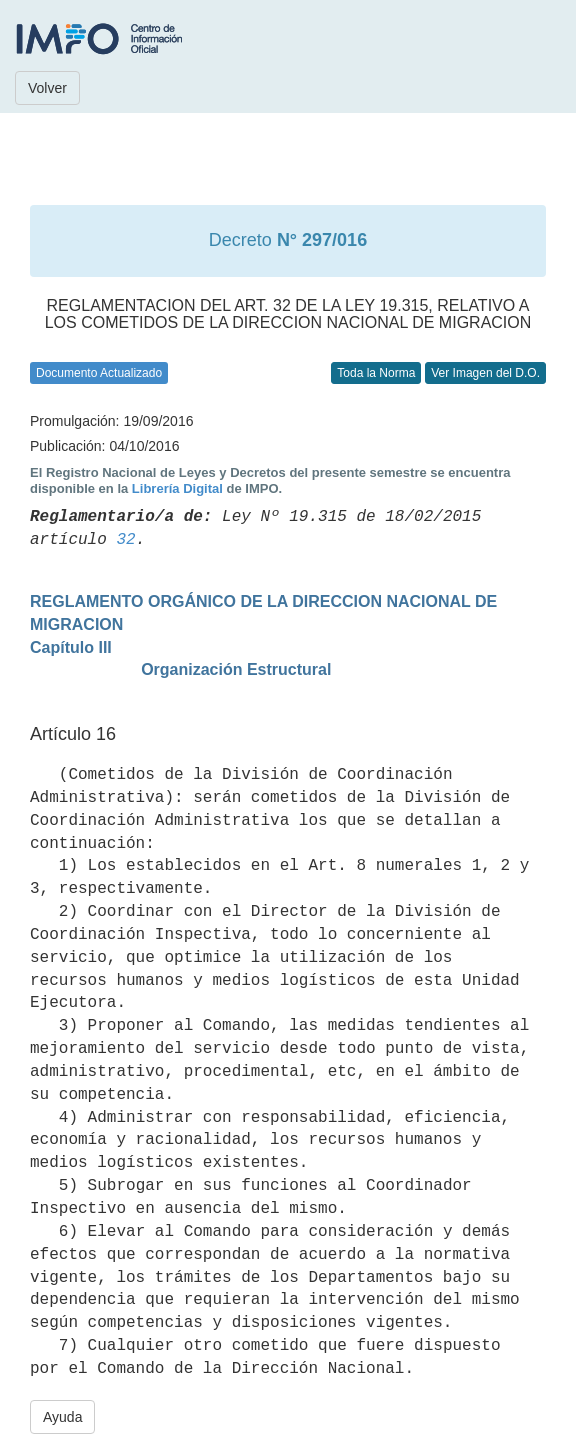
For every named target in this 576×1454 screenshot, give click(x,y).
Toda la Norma (376, 373)
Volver (47, 88)
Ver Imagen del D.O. (485, 373)
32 (125, 540)
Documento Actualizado (99, 373)
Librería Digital (177, 488)
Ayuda (62, 1417)
